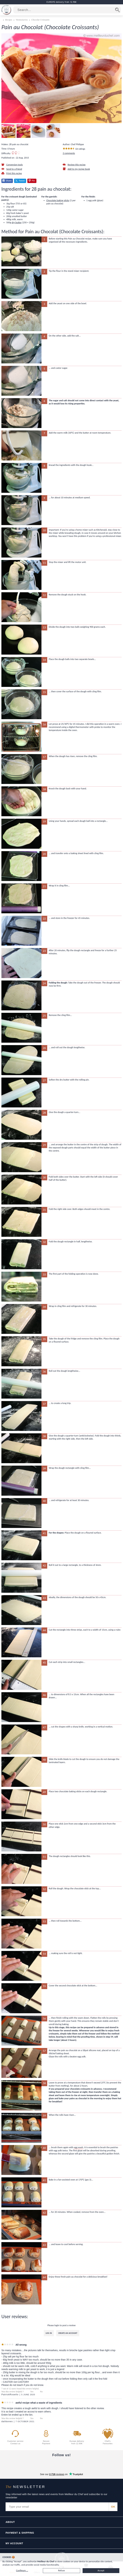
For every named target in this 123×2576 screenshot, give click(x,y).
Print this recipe (14, 173)
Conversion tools (14, 164)
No (41, 2391)
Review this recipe (77, 164)
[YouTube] (47, 2463)
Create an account (67, 2333)
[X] (76, 2463)
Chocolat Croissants (40, 20)
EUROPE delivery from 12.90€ (61, 2)
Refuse (61, 2570)
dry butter (17, 222)
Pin (33, 180)
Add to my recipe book (79, 169)
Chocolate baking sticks (57, 200)
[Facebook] (32, 2463)
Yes (31, 2391)
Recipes (8, 20)
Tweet (22, 180)
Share (8, 180)
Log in (49, 2333)
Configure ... (22, 2570)
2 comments (69, 153)
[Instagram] (61, 2463)
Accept (101, 2570)
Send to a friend (14, 169)
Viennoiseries (22, 20)
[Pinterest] (90, 2463)
